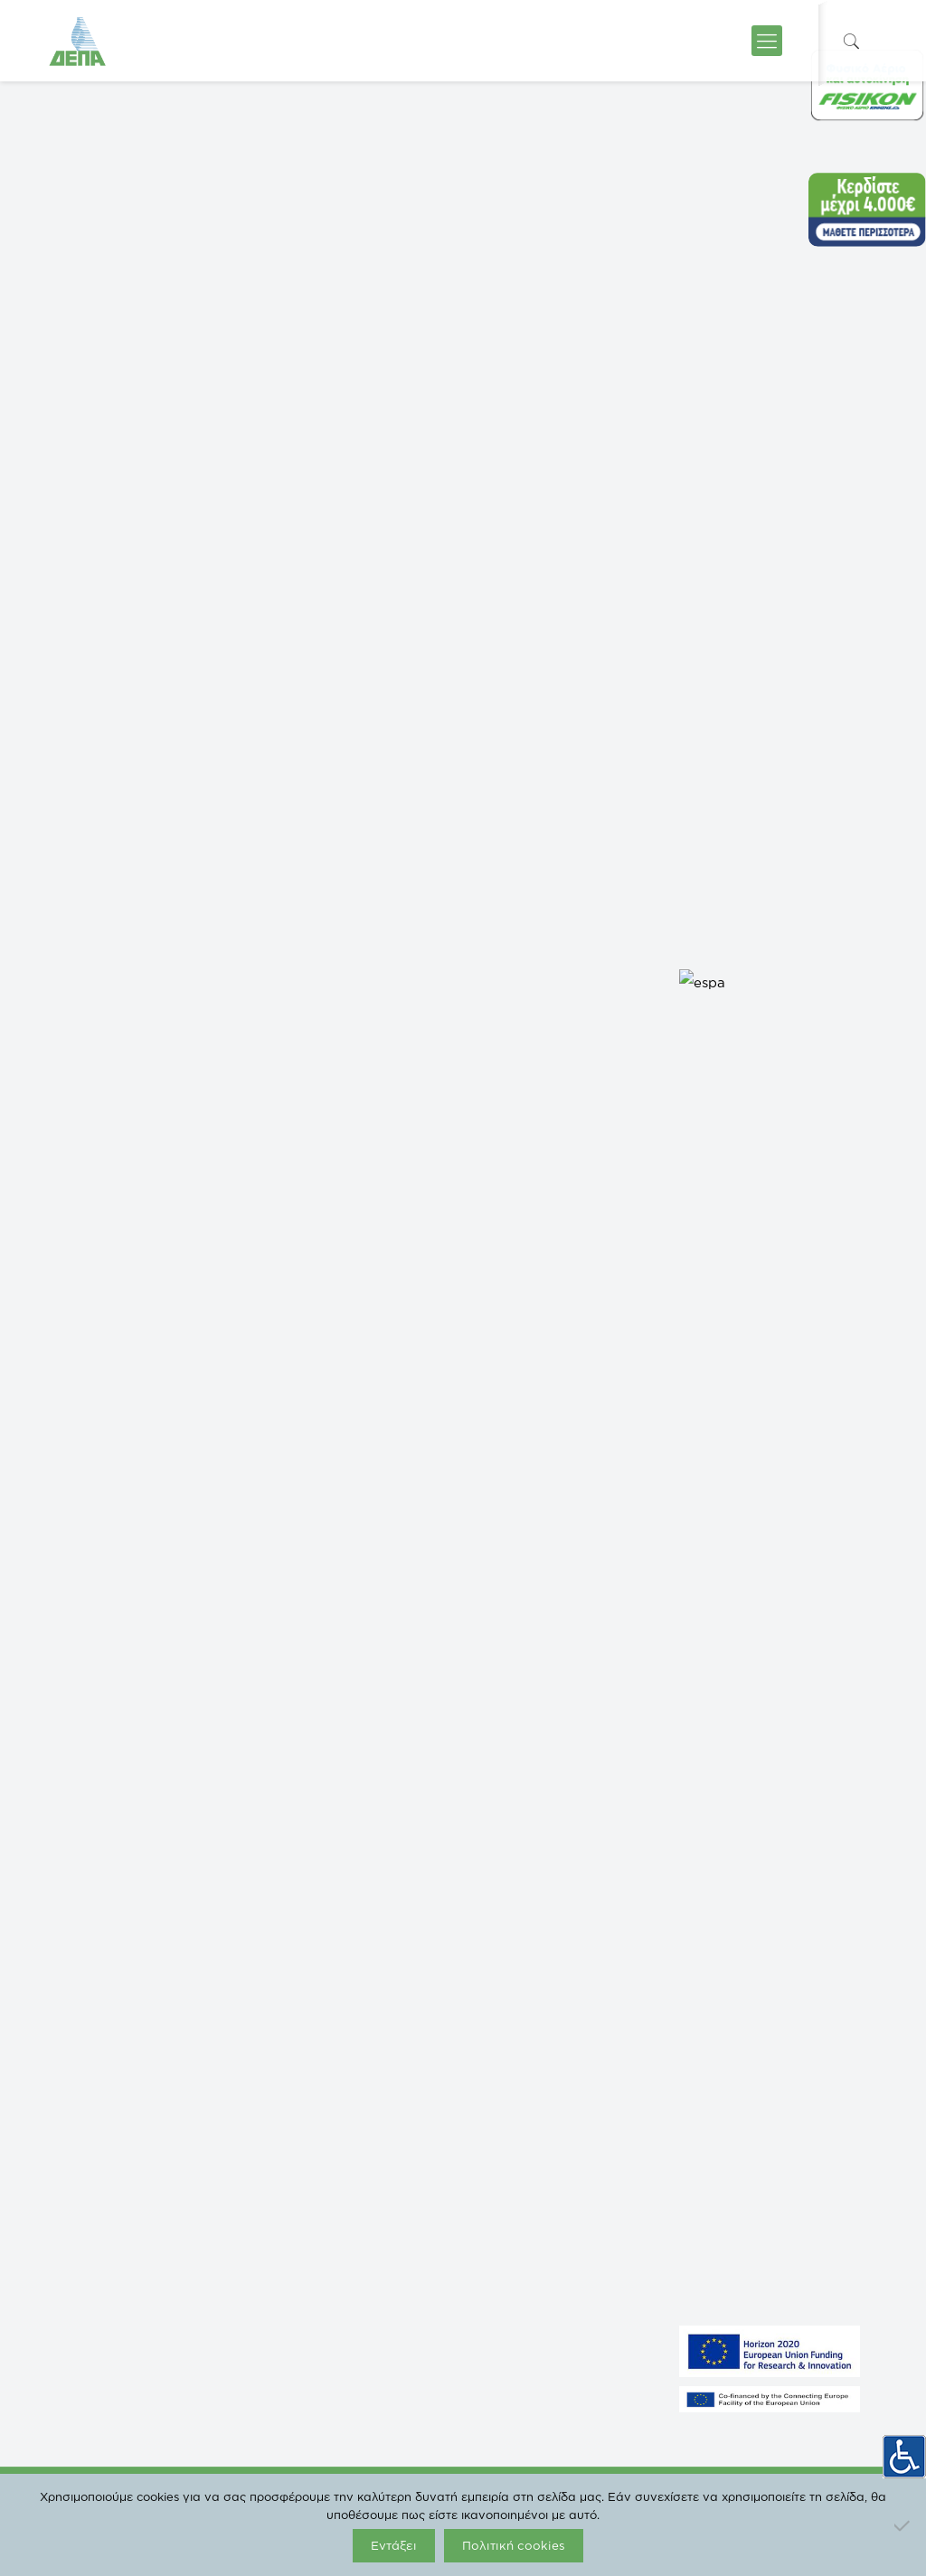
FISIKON (282, 2055)
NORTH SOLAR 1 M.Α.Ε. (111, 2082)
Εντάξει (394, 2545)
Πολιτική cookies (513, 2545)
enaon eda (287, 2109)
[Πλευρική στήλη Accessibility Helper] (904, 2450)
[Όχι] (903, 2525)
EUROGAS (288, 2163)
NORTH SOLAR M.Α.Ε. (108, 2055)
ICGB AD (284, 2218)
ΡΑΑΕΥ (279, 2028)
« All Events (92, 495)
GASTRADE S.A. (93, 2028)
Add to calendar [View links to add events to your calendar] (140, 1096)
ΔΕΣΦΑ (280, 2082)
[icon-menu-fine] (766, 40)
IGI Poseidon (292, 2190)
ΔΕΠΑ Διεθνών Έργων (317, 2136)
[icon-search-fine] (850, 41)
